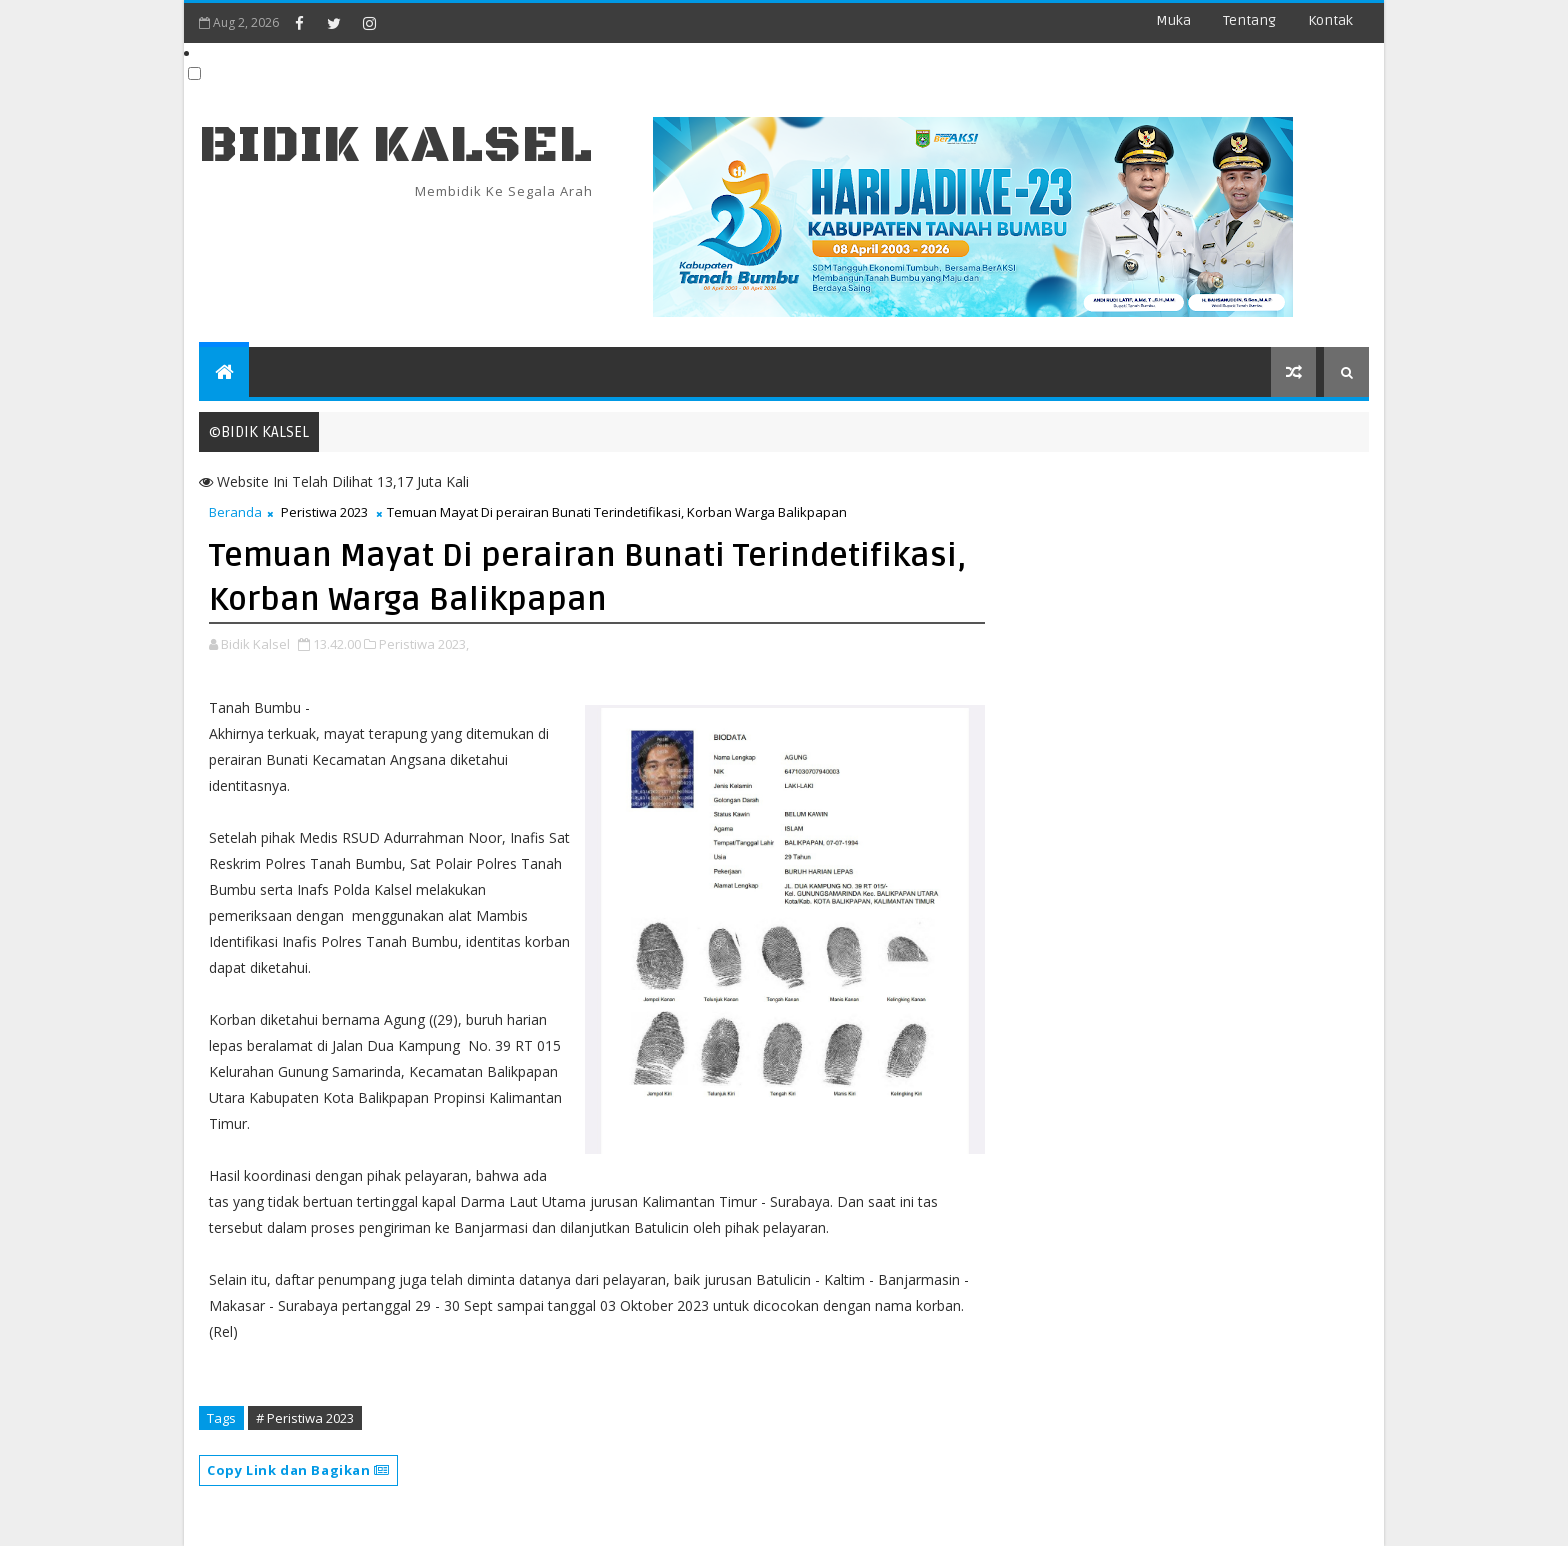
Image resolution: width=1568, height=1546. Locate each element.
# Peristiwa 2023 (305, 1418)
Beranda (235, 512)
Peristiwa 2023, (424, 644)
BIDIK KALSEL (396, 145)
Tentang (1249, 20)
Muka (1173, 20)
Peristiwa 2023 (324, 512)
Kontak (1330, 20)
